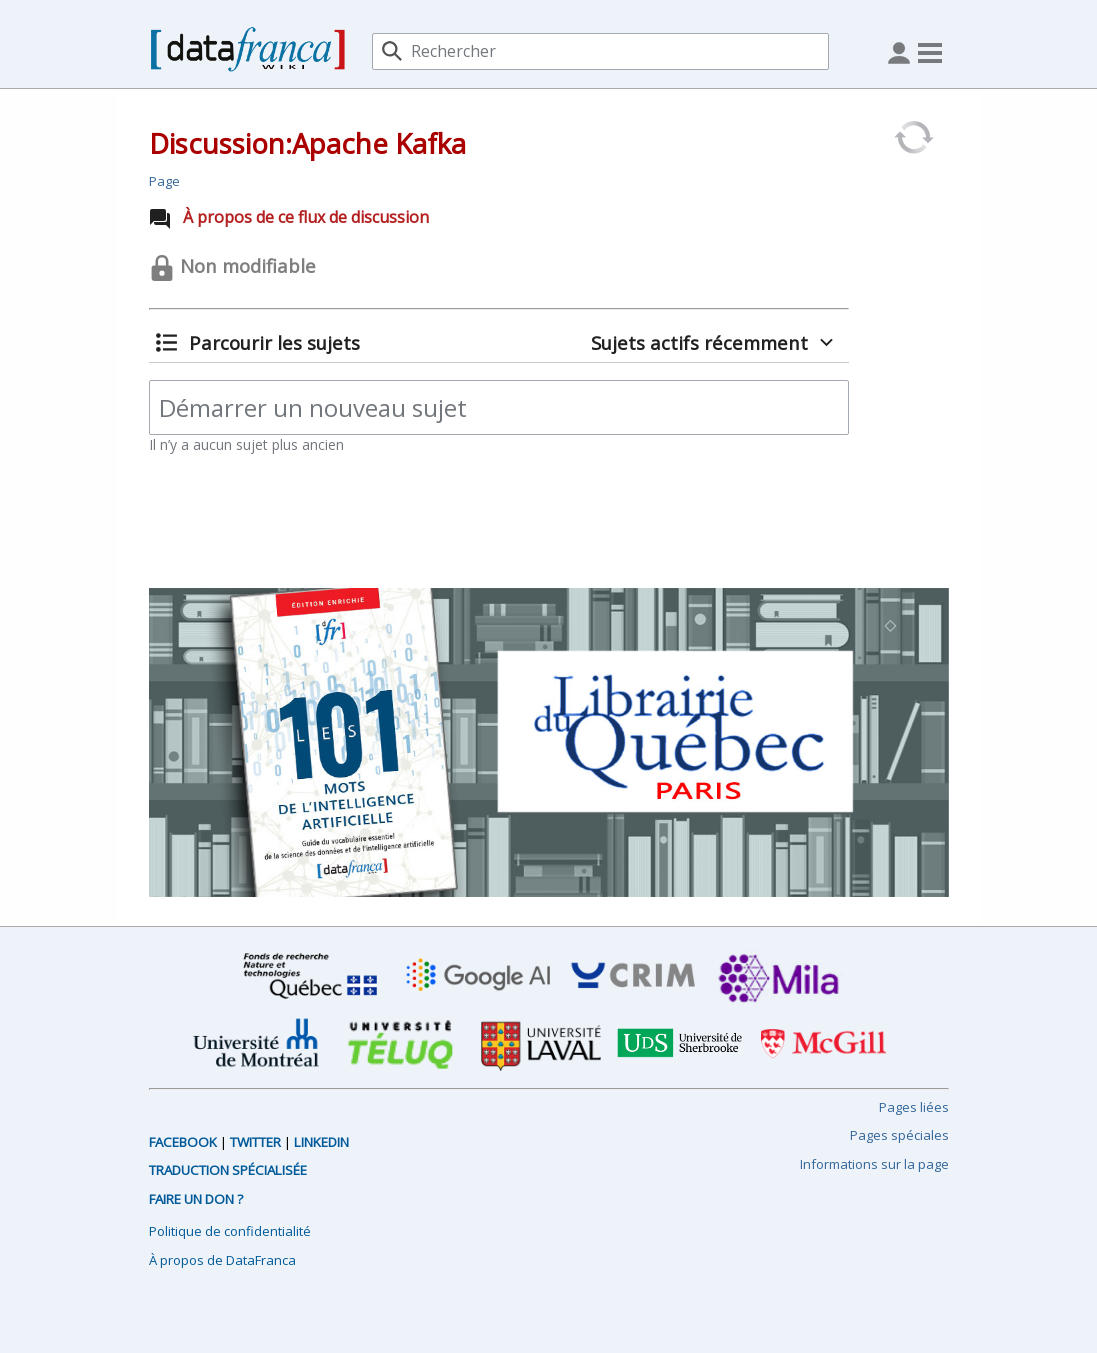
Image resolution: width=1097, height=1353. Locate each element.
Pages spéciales (899, 1135)
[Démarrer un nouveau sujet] (499, 407)
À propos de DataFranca (222, 1260)
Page (164, 181)
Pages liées (914, 1107)
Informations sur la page (874, 1164)
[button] (258, 343)
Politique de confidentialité (230, 1231)
